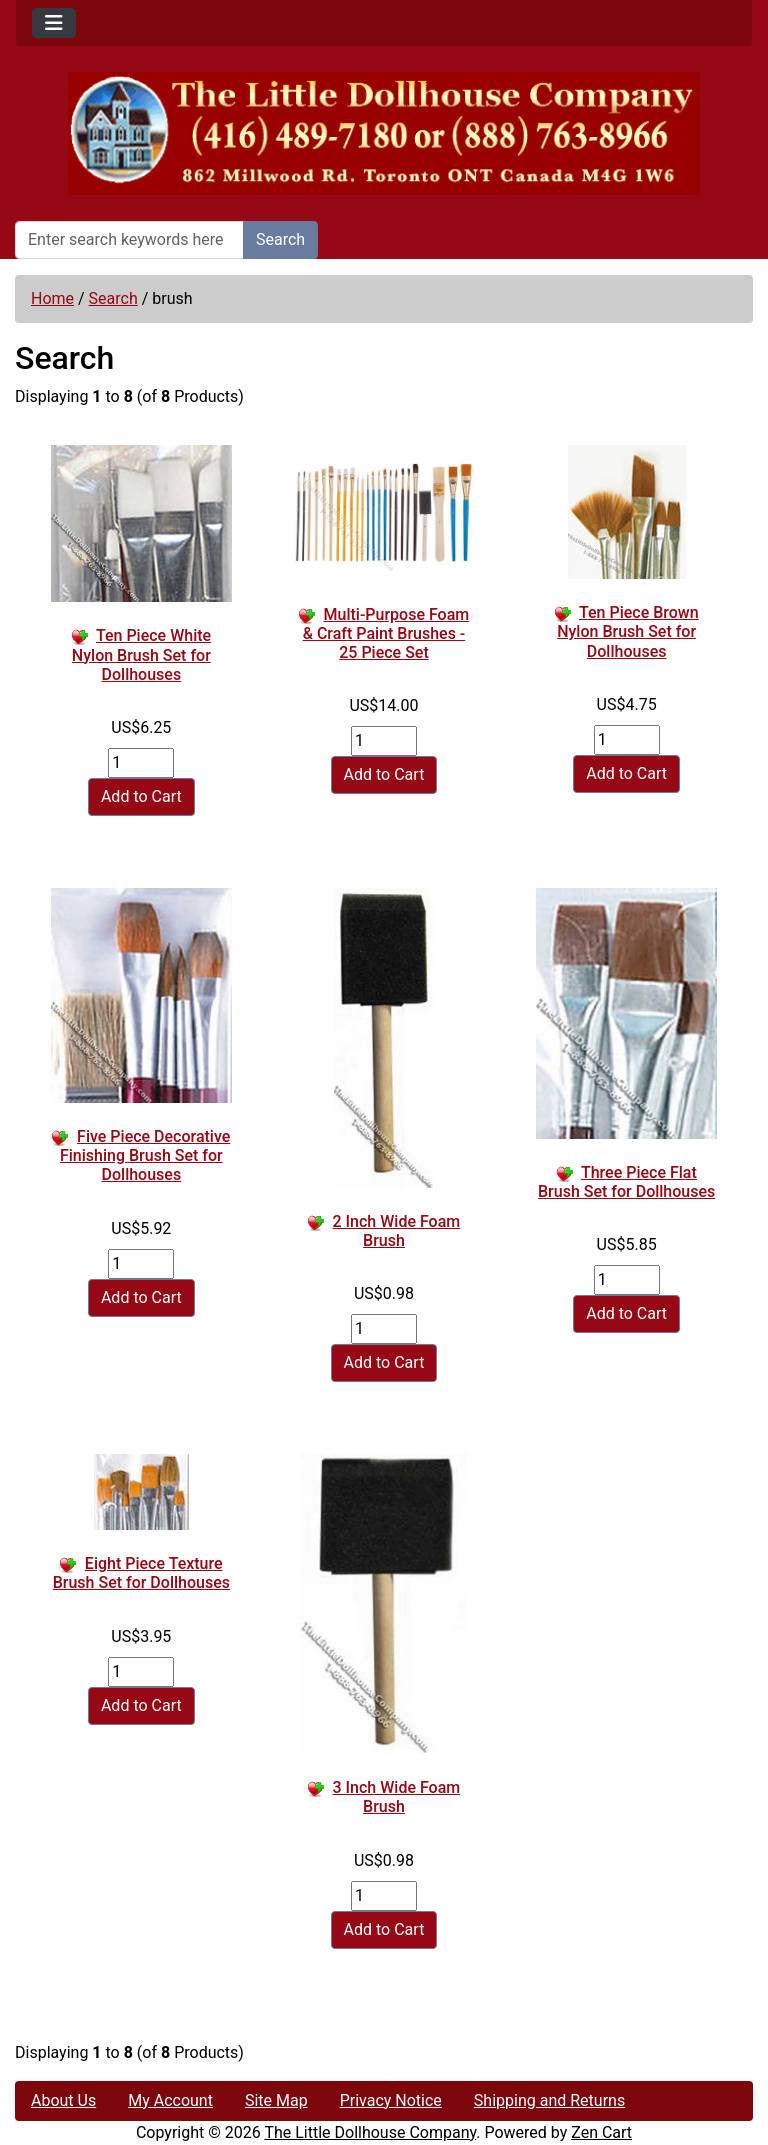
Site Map (276, 2100)
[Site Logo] (384, 133)
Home (52, 298)
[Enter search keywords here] (129, 240)
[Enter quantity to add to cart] (141, 763)
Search (280, 239)
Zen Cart (601, 2132)
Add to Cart (141, 796)
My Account (170, 2100)
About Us (63, 2100)
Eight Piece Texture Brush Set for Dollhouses (141, 1573)
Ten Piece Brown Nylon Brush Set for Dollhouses (627, 631)
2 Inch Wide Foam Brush (397, 1231)
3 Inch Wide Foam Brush (397, 1797)
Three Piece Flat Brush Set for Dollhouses (626, 1182)
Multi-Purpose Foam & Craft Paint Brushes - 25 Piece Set (386, 633)
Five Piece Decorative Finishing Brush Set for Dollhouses (145, 1155)
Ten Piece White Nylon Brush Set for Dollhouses (141, 654)
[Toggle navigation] (54, 23)
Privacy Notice (391, 2100)
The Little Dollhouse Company (370, 2132)
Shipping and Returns (549, 2100)
